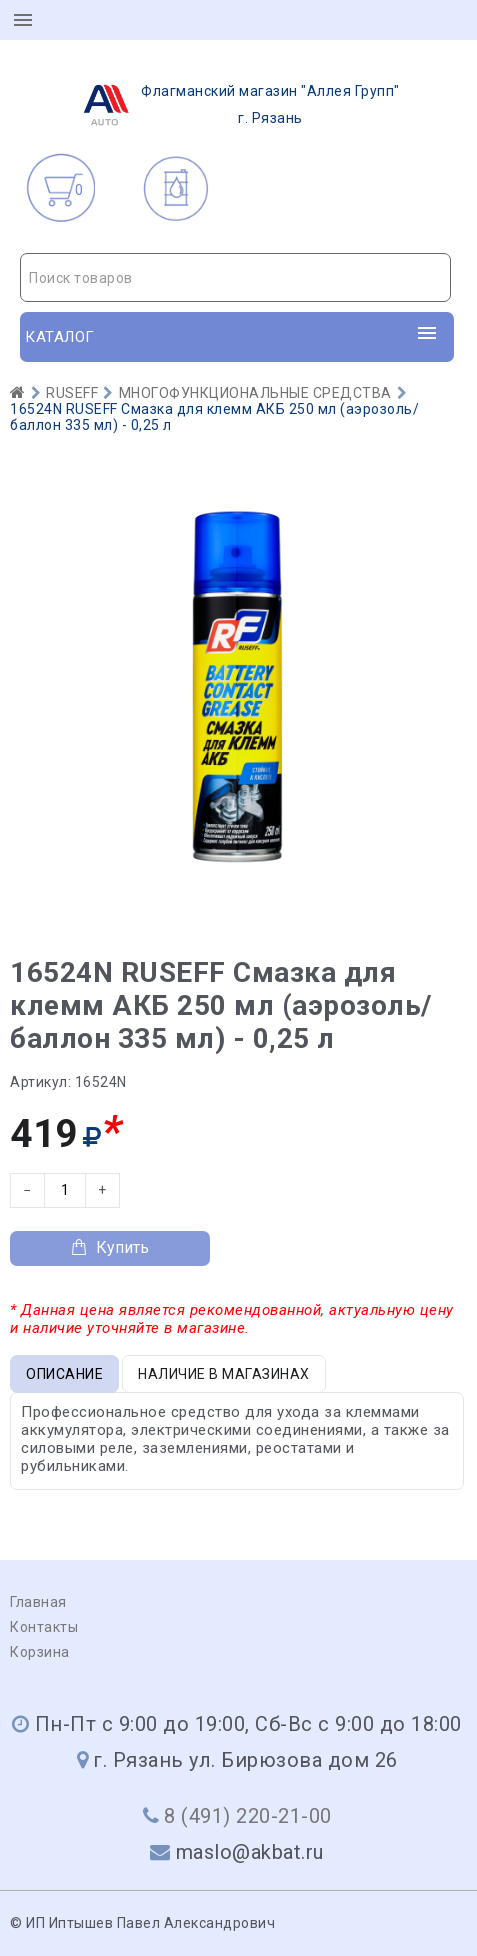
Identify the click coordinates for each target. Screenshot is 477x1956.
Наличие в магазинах (224, 1374)
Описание (64, 1374)
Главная (38, 1602)
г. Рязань (235, 105)
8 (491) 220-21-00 (248, 1816)
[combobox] (235, 277)
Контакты (44, 1627)
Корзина (40, 1652)
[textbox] (235, 278)
